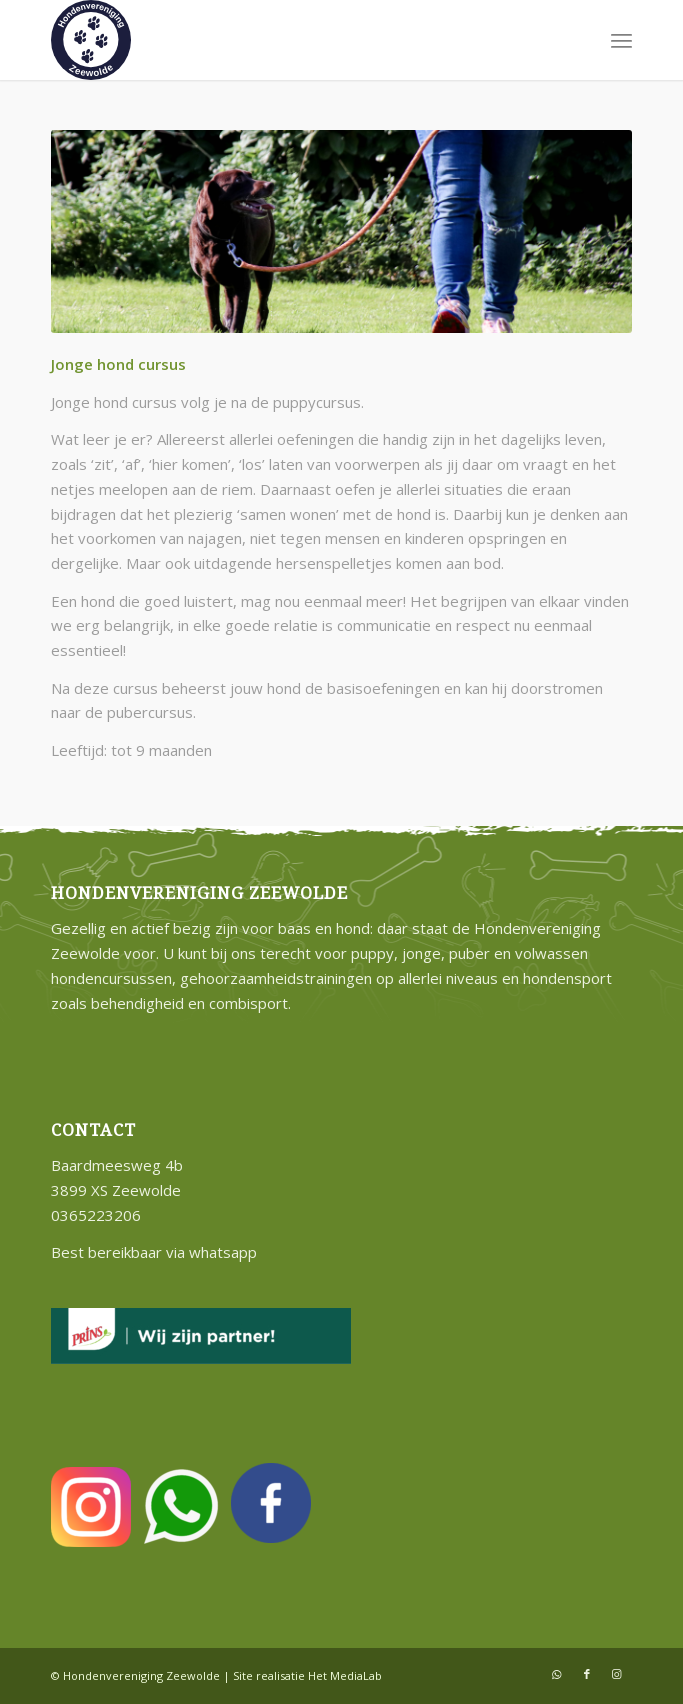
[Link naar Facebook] (587, 1674)
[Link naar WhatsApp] (557, 1674)
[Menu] (621, 40)
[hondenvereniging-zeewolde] (283, 40)
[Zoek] (577, 40)
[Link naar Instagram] (617, 1674)
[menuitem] (577, 40)
